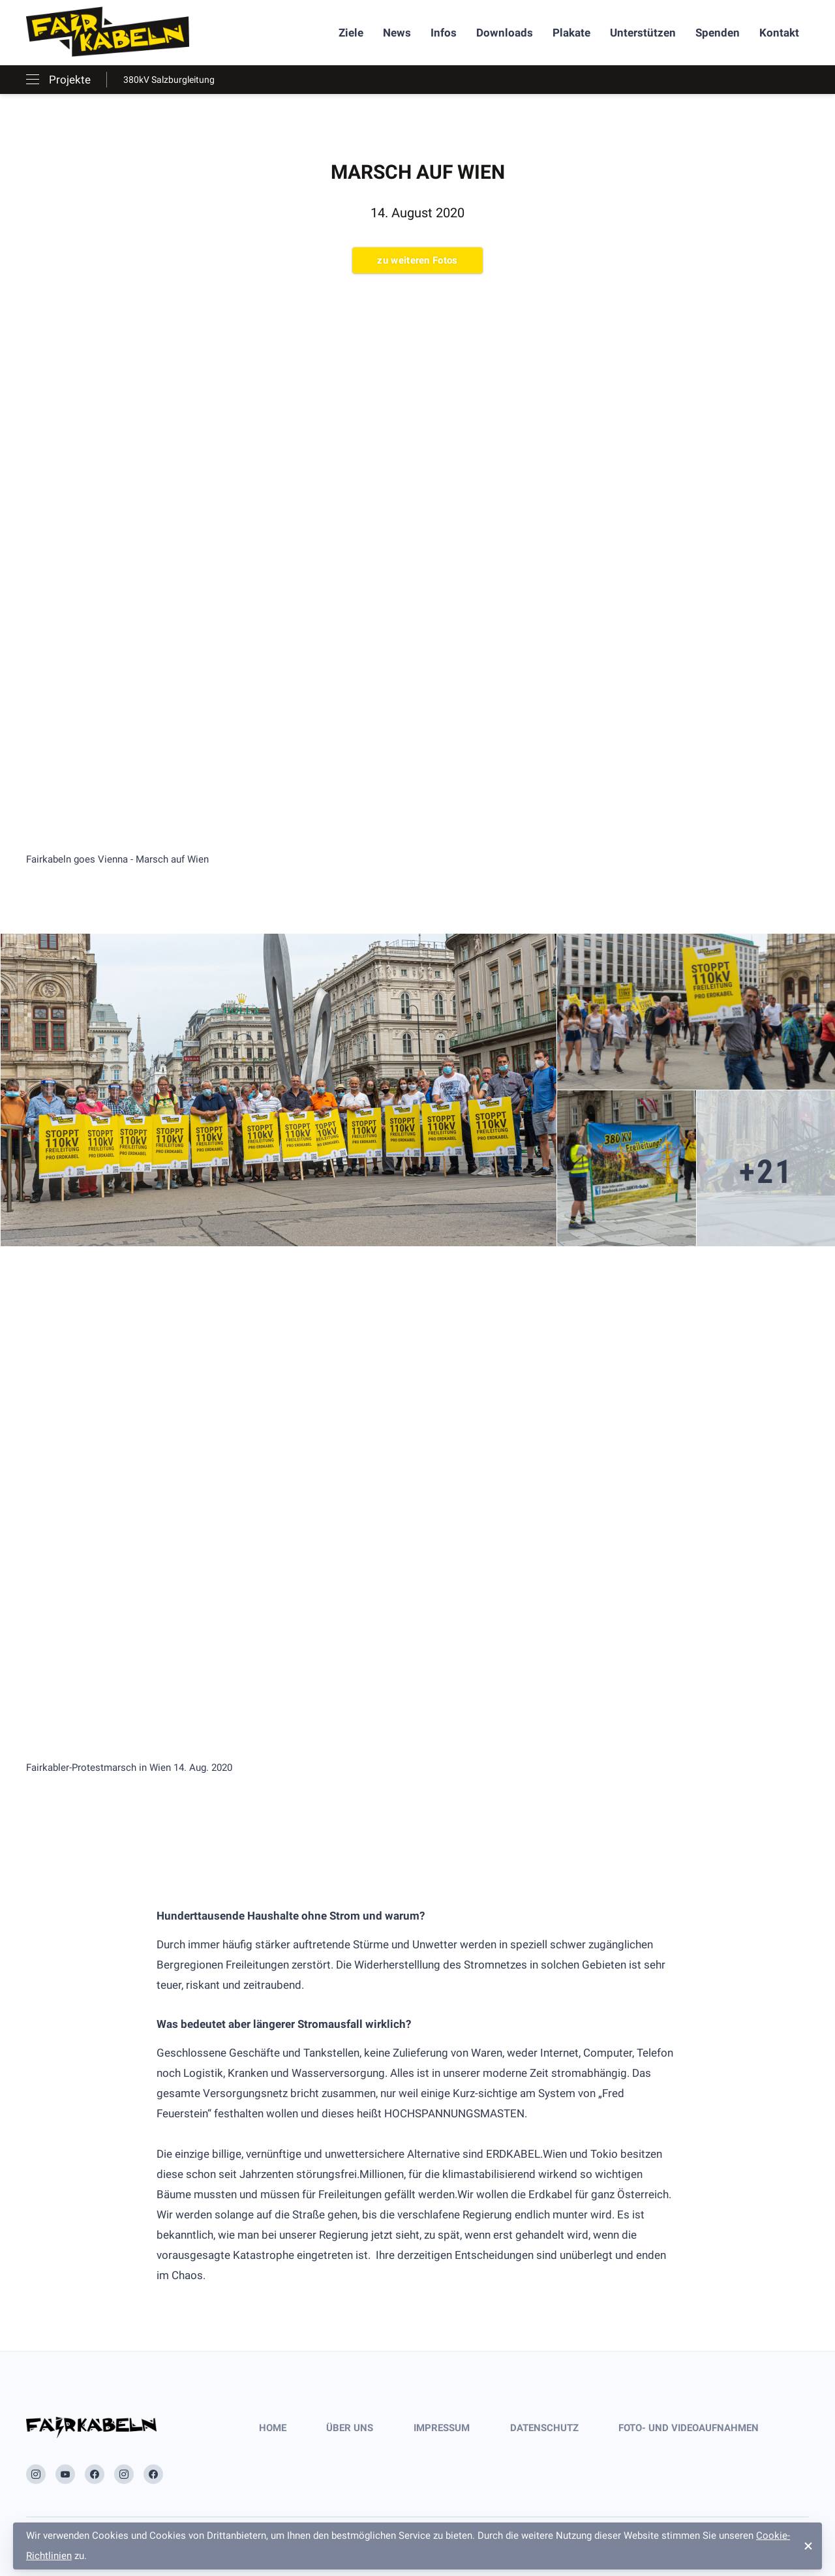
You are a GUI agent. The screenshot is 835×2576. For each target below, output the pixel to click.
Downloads (504, 32)
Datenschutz (544, 2428)
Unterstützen (643, 32)
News (397, 32)
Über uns (349, 2428)
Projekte (70, 79)
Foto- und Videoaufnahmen (688, 2428)
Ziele (351, 32)
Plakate (571, 32)
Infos (444, 32)
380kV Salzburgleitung (169, 79)
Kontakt (779, 32)
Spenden (717, 32)
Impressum (442, 2428)
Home (272, 2428)
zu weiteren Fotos (417, 260)
